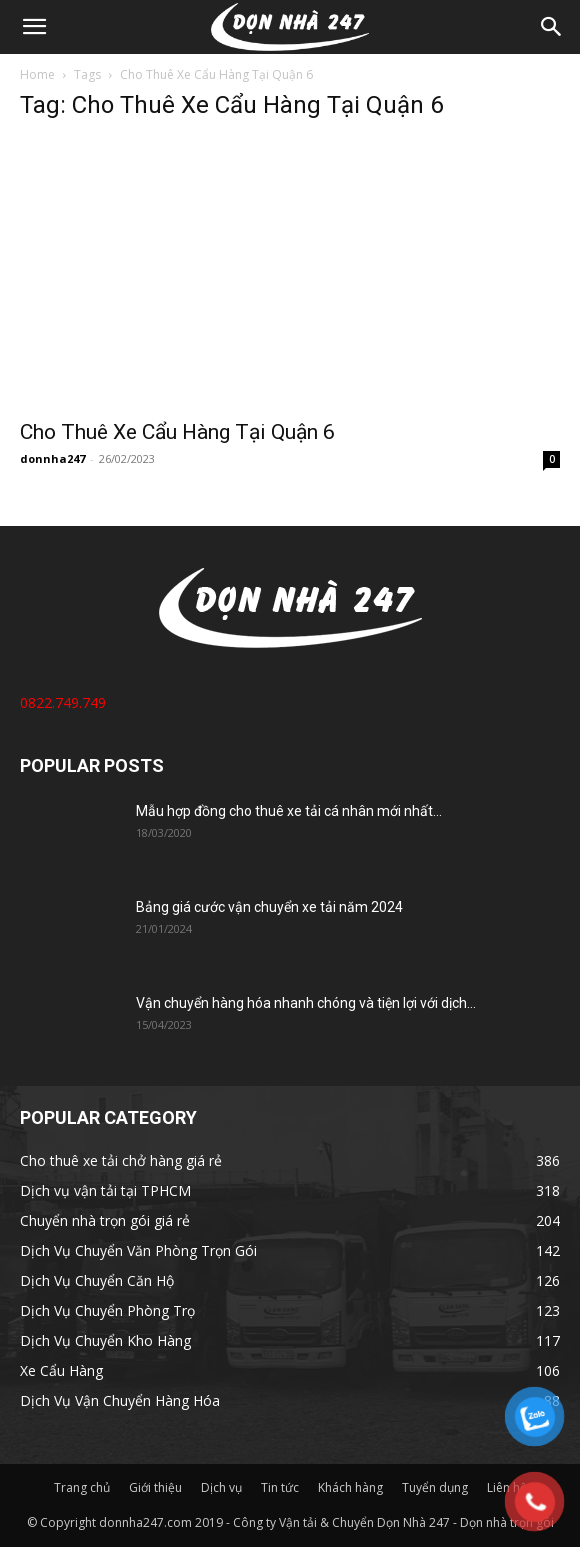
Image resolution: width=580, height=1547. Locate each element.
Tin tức (280, 1487)
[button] (34, 27)
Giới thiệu (155, 1487)
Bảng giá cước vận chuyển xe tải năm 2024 (269, 907)
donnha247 (52, 458)
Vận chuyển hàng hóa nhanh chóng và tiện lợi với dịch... (306, 1003)
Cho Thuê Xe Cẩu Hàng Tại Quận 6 (177, 432)
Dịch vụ (221, 1487)
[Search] (552, 27)
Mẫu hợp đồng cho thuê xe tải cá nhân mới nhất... (289, 811)
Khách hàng (350, 1487)
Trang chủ (82, 1487)
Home (37, 74)
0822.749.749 (63, 702)
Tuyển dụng (435, 1487)
